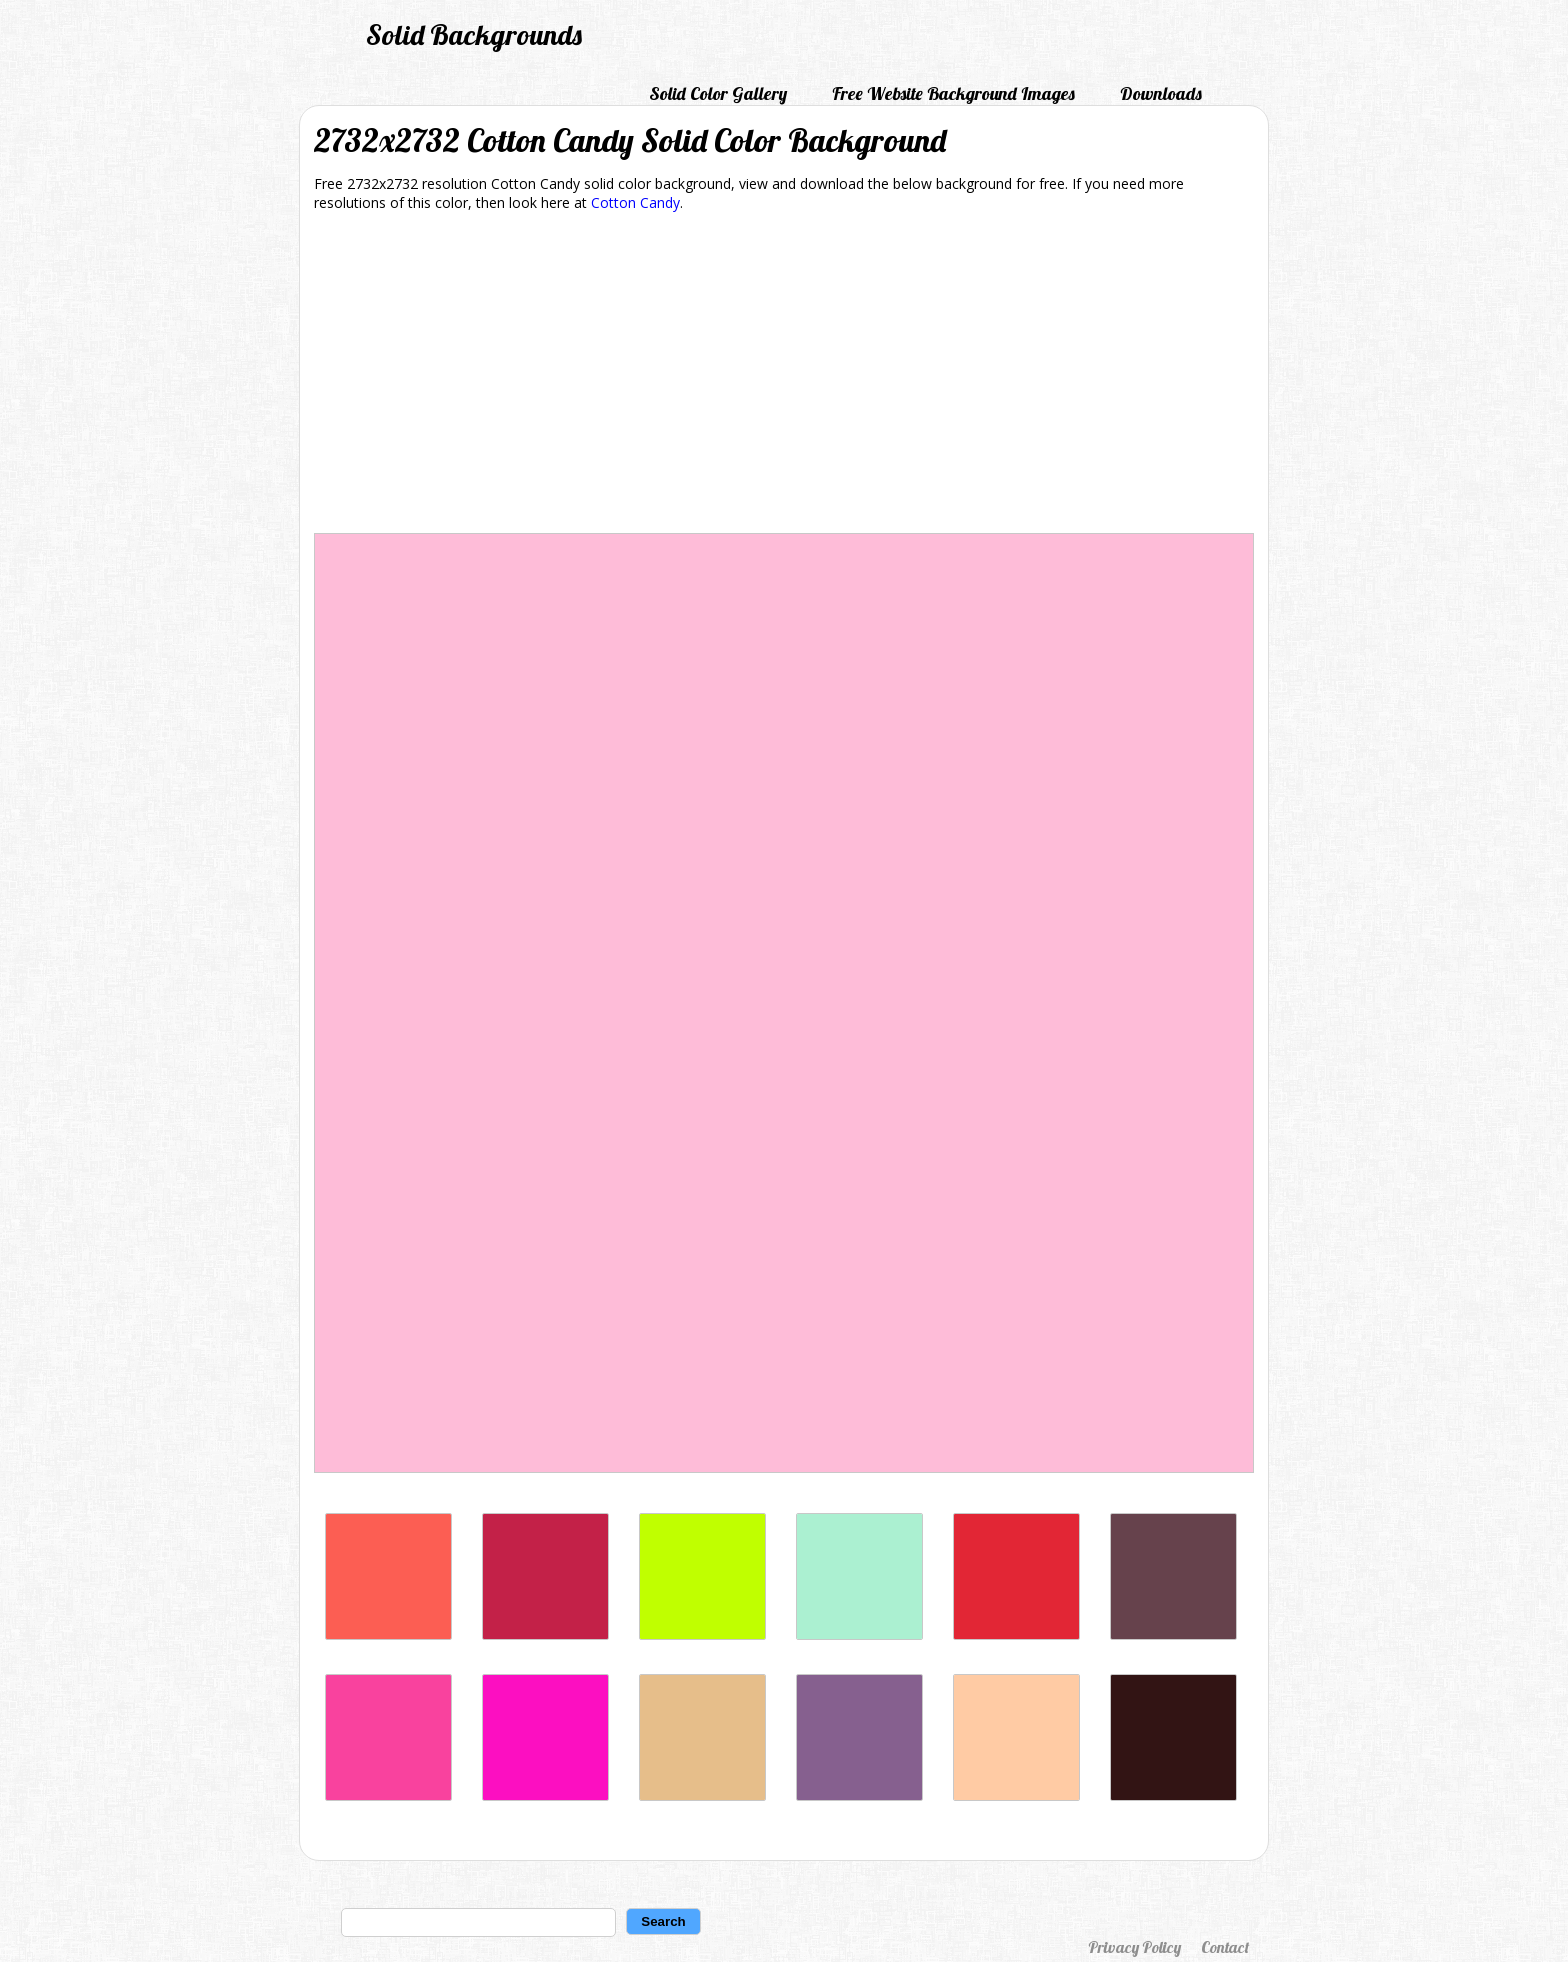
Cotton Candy (635, 202)
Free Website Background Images (953, 93)
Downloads (1161, 93)
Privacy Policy (1134, 1947)
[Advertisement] (784, 376)
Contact (1225, 1947)
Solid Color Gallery (718, 93)
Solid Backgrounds (474, 34)
